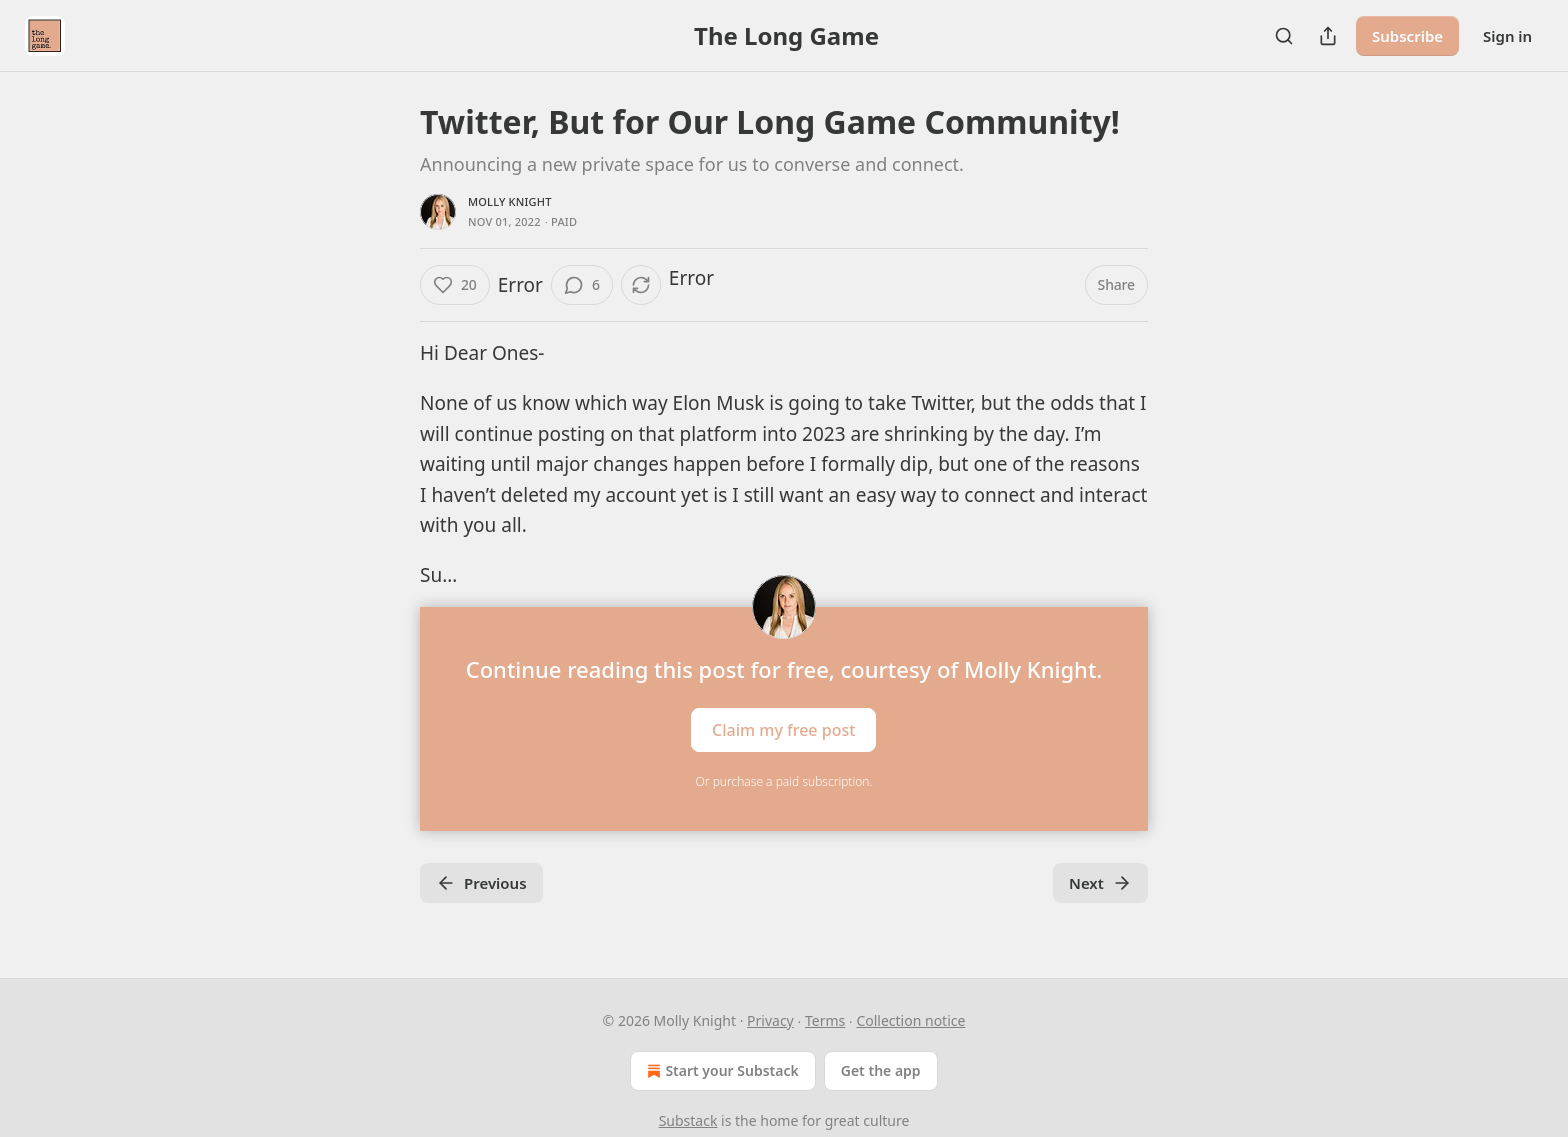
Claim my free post (783, 729)
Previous (481, 883)
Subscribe (1407, 36)
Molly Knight (510, 201)
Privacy (770, 1020)
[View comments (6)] (582, 285)
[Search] (1284, 36)
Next (1100, 883)
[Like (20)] (455, 285)
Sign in (1507, 36)
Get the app (881, 1070)
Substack (688, 1120)
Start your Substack (720, 1071)
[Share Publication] (1328, 36)
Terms (825, 1020)
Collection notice (910, 1020)
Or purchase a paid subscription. (784, 781)
